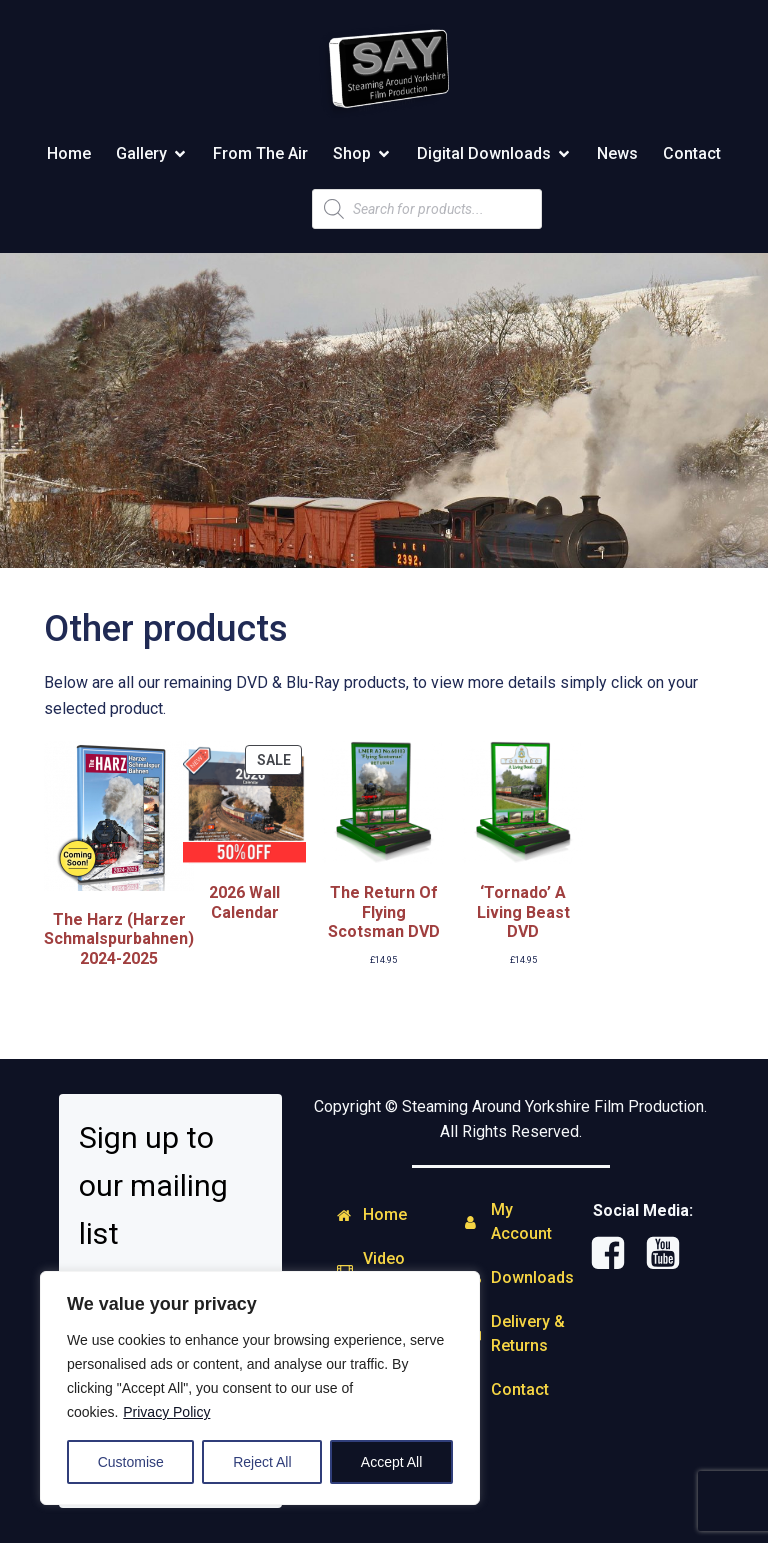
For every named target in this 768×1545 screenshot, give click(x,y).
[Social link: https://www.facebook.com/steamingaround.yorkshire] (615, 1256)
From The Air (260, 154)
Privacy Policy (166, 1412)
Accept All (391, 1462)
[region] (260, 1388)
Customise (131, 1462)
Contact (692, 154)
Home (69, 154)
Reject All (262, 1462)
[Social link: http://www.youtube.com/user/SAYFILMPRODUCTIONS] (670, 1256)
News (617, 154)
